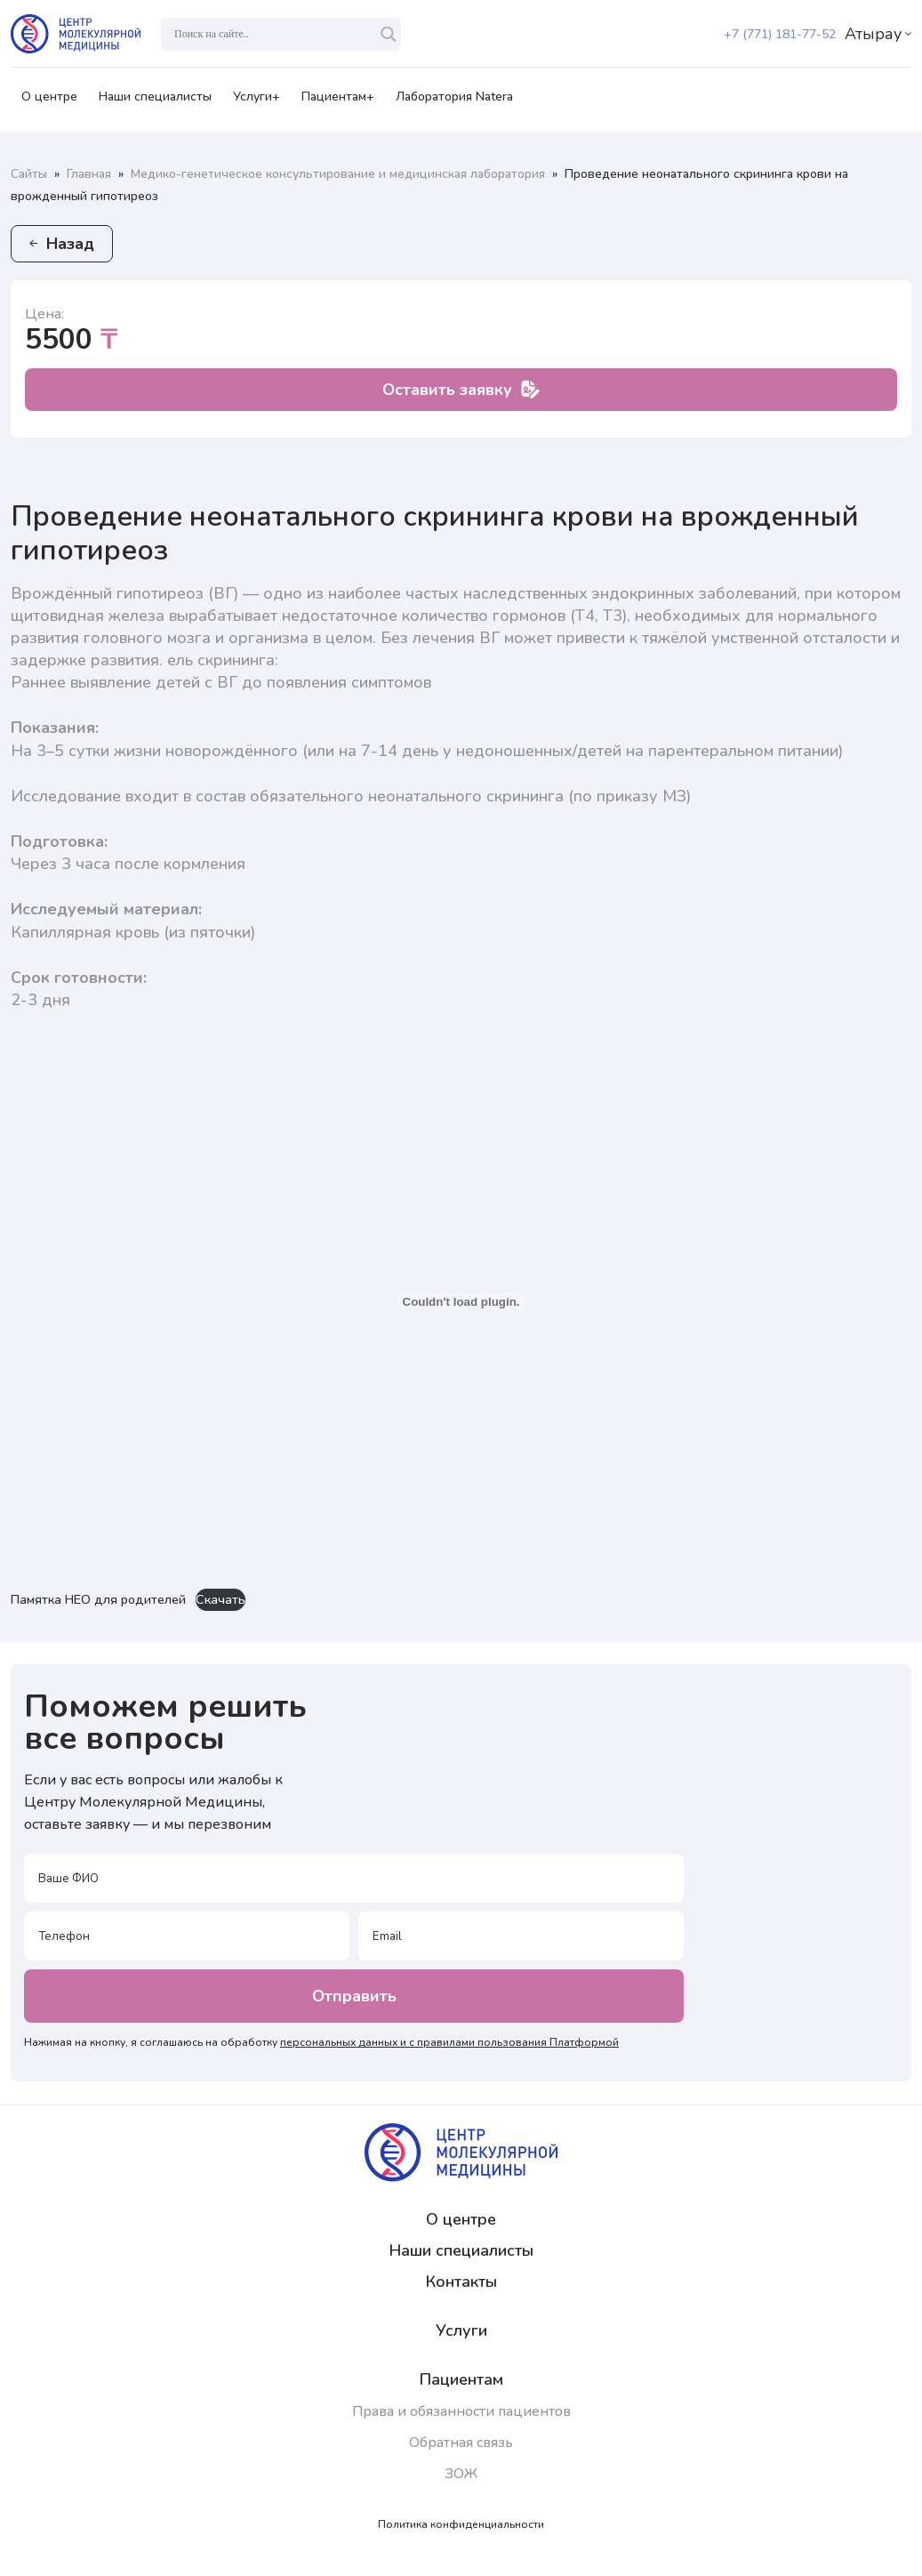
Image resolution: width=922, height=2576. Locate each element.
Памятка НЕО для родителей (98, 1599)
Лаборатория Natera (454, 102)
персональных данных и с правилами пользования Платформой (449, 2042)
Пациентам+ (338, 102)
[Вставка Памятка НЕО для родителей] (461, 1301)
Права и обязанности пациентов (461, 2411)
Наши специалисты (155, 102)
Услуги (461, 2330)
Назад (61, 243)
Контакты (461, 2281)
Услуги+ (256, 102)
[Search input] (273, 34)
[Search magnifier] (388, 34)
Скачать (220, 1599)
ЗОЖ (461, 2473)
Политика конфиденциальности (461, 2524)
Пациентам (461, 2379)
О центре (49, 102)
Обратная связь (461, 2442)
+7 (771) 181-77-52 (780, 34)
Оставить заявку (461, 389)
